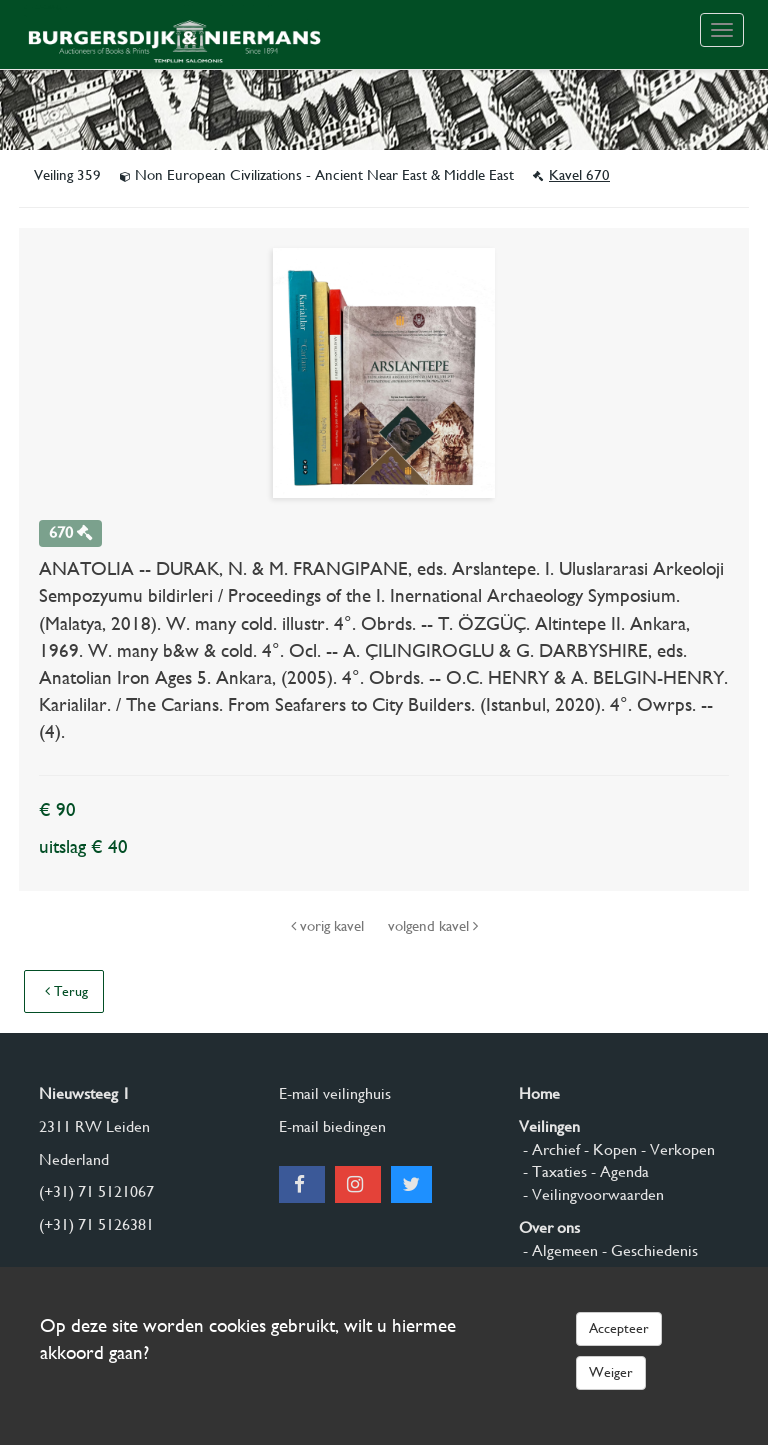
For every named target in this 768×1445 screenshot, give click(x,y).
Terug (66, 991)
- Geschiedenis (648, 1250)
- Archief (549, 1149)
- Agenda (618, 1171)
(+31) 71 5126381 (96, 1224)
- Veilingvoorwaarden (591, 1194)
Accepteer (619, 1328)
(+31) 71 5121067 (96, 1191)
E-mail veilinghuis (335, 1093)
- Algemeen (558, 1250)
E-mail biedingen (332, 1126)
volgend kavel (433, 926)
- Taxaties (553, 1171)
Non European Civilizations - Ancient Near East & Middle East (319, 175)
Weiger (611, 1372)
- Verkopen (676, 1149)
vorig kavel (329, 926)
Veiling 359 (69, 175)
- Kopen (608, 1149)
